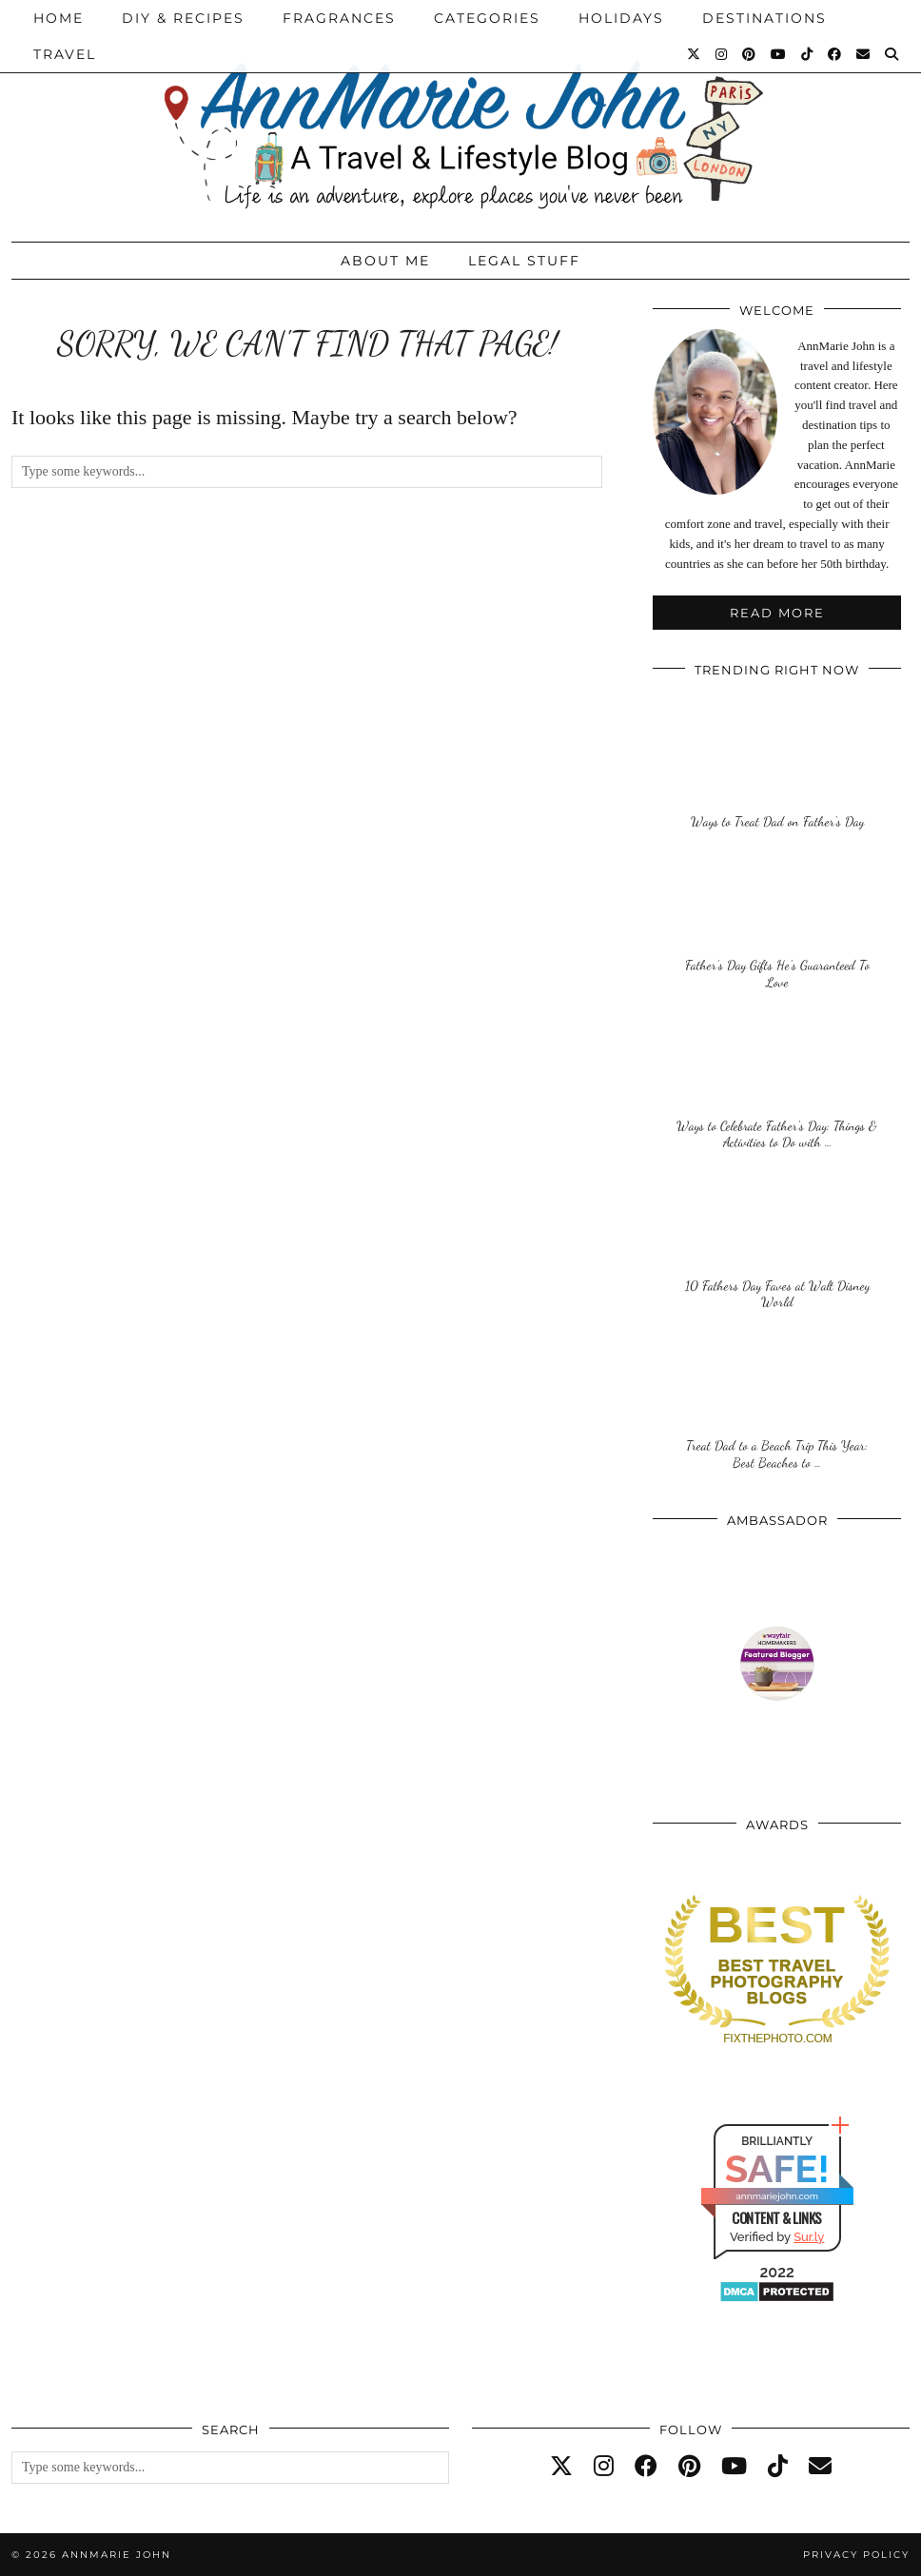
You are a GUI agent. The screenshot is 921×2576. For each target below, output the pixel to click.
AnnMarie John (116, 2554)
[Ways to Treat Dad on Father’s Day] (777, 761)
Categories (487, 18)
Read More (777, 612)
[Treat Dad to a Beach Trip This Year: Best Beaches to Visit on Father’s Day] (777, 1402)
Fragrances (339, 18)
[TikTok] (807, 54)
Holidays (621, 18)
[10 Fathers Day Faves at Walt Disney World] (777, 1243)
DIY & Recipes (183, 18)
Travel (64, 54)
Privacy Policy (856, 2554)
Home (58, 18)
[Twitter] (694, 54)
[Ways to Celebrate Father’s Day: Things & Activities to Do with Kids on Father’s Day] (777, 1082)
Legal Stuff (524, 260)
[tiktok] (778, 2466)
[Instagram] (722, 54)
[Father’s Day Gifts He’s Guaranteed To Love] (777, 922)
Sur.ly (809, 2237)
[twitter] (561, 2466)
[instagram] (604, 2466)
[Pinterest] (749, 54)
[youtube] (734, 2466)
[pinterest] (689, 2466)
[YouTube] (779, 54)
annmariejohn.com (776, 2196)
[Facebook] (835, 54)
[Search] (892, 54)
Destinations (764, 18)
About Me (385, 260)
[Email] (864, 54)
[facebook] (646, 2466)
